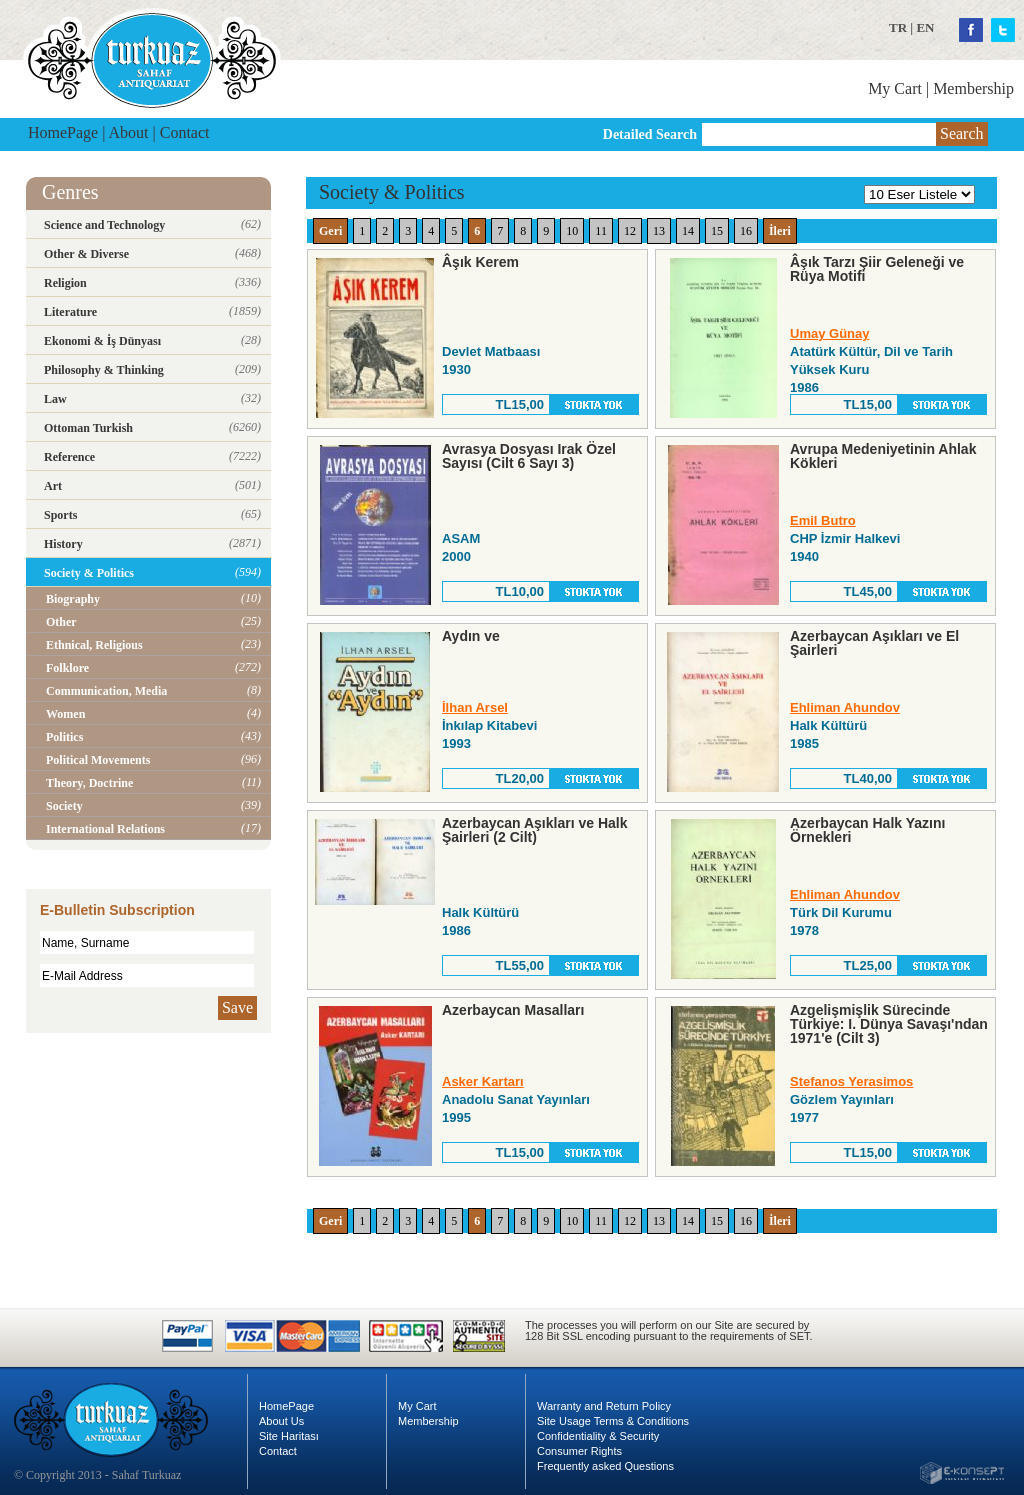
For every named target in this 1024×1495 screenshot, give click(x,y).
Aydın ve (471, 636)
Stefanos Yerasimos (851, 1081)
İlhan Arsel (475, 707)
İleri (780, 231)
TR (898, 27)
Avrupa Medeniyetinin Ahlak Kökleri (883, 456)
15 (717, 231)
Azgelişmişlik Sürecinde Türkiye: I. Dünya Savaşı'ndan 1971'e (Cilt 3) (889, 1024)
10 (572, 231)
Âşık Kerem (480, 262)
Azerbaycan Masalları (513, 1010)
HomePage (63, 132)
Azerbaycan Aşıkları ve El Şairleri (874, 643)
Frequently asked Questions (605, 1466)
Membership (973, 88)
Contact (185, 132)
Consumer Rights (579, 1451)
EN (925, 27)
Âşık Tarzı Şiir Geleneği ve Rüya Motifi (877, 269)
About (129, 132)
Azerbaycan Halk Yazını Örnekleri (867, 830)
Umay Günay (829, 333)
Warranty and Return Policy (604, 1406)
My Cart (895, 88)
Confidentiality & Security (598, 1436)
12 (630, 231)
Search (962, 133)
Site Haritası (289, 1436)
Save (237, 1007)
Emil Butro (823, 520)
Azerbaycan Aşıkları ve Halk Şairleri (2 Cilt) (534, 830)
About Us (281, 1421)
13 (659, 231)
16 (746, 231)
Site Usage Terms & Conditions (613, 1421)
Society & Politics (392, 192)
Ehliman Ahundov (845, 707)
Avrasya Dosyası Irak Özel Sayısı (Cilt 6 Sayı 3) (529, 456)
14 (688, 231)
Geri (330, 231)
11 (601, 231)
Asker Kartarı (483, 1081)
